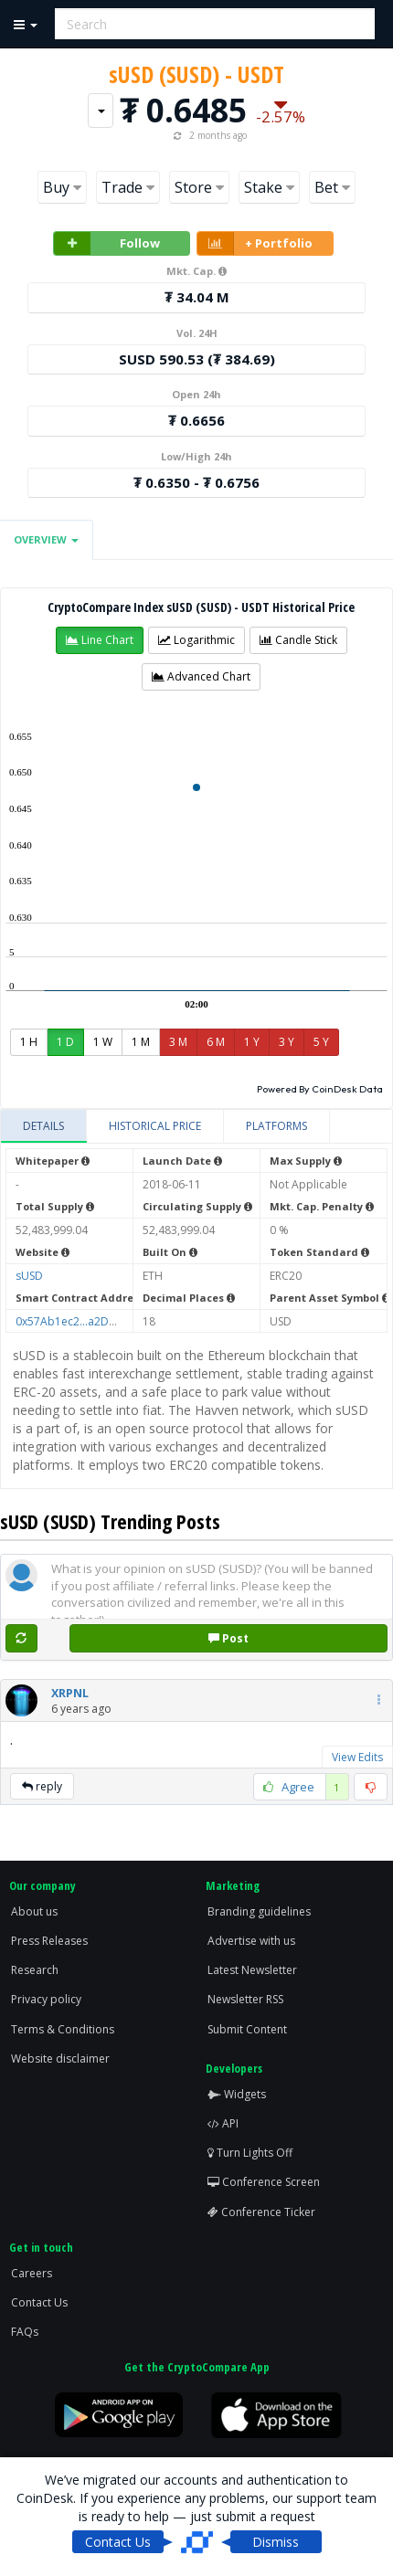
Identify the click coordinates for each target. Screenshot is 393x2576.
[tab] (44, 1126)
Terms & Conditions (62, 2029)
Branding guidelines (259, 1911)
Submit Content (247, 2029)
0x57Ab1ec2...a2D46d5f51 (84, 1321)
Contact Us (39, 2302)
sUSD (29, 1275)
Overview (46, 539)
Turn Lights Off (249, 2152)
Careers (31, 2273)
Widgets (236, 2094)
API (223, 2123)
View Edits (357, 1757)
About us (34, 1911)
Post (228, 1638)
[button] (99, 640)
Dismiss (275, 2541)
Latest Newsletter (252, 1970)
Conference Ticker (261, 2212)
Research (34, 1970)
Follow (107, 243)
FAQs (24, 2331)
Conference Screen (263, 2182)
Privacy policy (46, 1999)
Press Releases (49, 1940)
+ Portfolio (255, 243)
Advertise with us (251, 1940)
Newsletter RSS (245, 1999)
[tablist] (196, 1127)
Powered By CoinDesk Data (320, 1088)
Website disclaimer (60, 2058)
